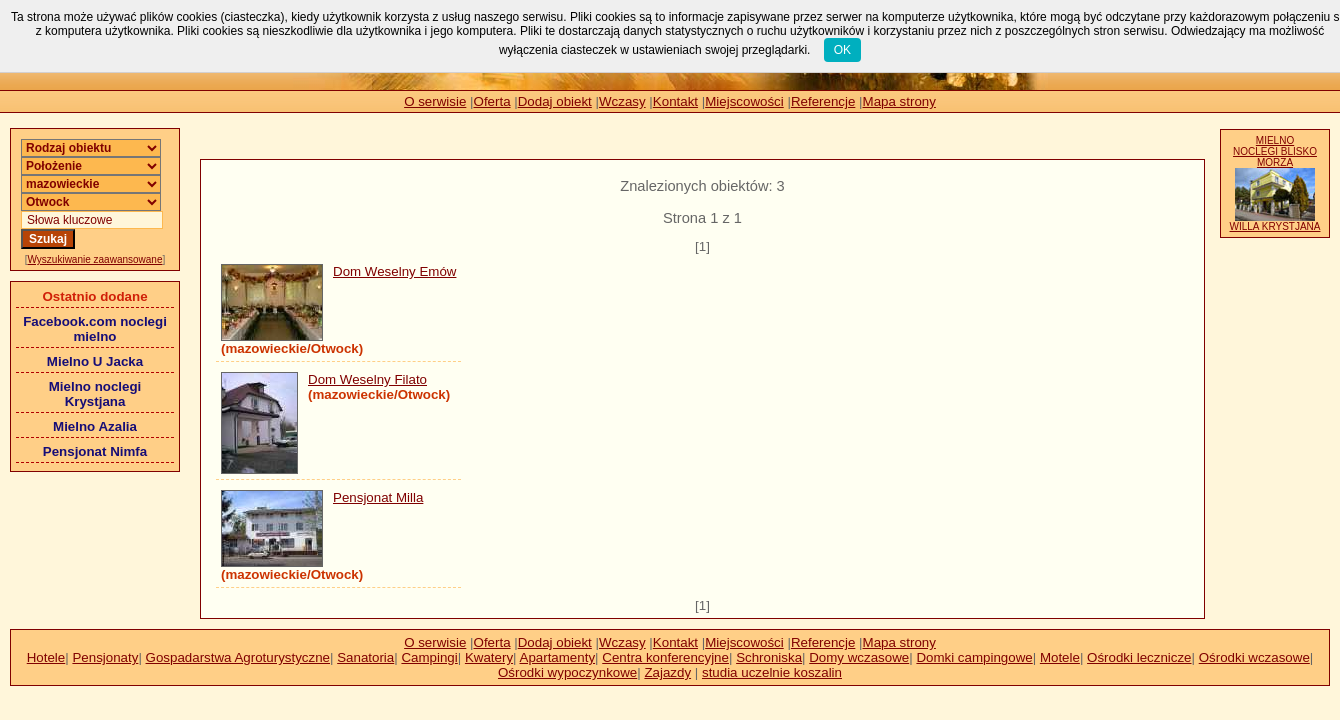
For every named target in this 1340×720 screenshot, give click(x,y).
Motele (1060, 657)
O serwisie (435, 101)
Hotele (46, 657)
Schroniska (769, 657)
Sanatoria (365, 657)
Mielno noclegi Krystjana (95, 394)
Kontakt (675, 101)
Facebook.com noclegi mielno (95, 329)
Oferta (492, 101)
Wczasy (622, 101)
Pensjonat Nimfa (95, 451)
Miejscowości (744, 101)
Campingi (429, 657)
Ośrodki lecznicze (1139, 657)
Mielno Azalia (95, 426)
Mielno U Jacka (95, 361)
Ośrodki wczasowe (1254, 657)
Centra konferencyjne (665, 657)
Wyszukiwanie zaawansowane (95, 259)
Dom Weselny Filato (367, 379)
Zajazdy (667, 672)
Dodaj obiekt (555, 101)
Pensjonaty (105, 657)
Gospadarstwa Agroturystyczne (238, 657)
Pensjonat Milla (378, 497)
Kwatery (489, 657)
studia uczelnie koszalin (772, 672)
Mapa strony (899, 101)
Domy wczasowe (859, 657)
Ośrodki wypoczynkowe (567, 672)
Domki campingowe (974, 657)
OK (842, 50)
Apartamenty (558, 657)
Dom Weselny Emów (394, 271)
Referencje (823, 101)
